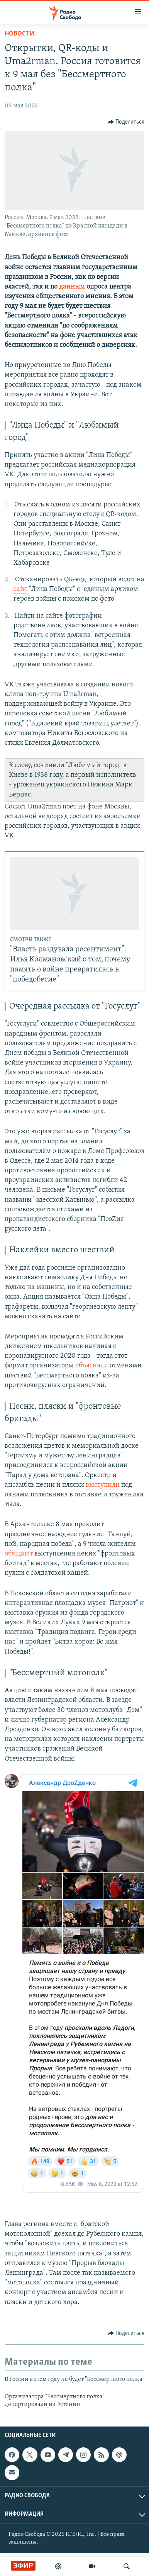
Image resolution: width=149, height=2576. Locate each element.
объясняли (91, 1365)
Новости (19, 33)
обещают (19, 1553)
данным (72, 286)
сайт (20, 589)
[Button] (126, 122)
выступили (103, 1485)
